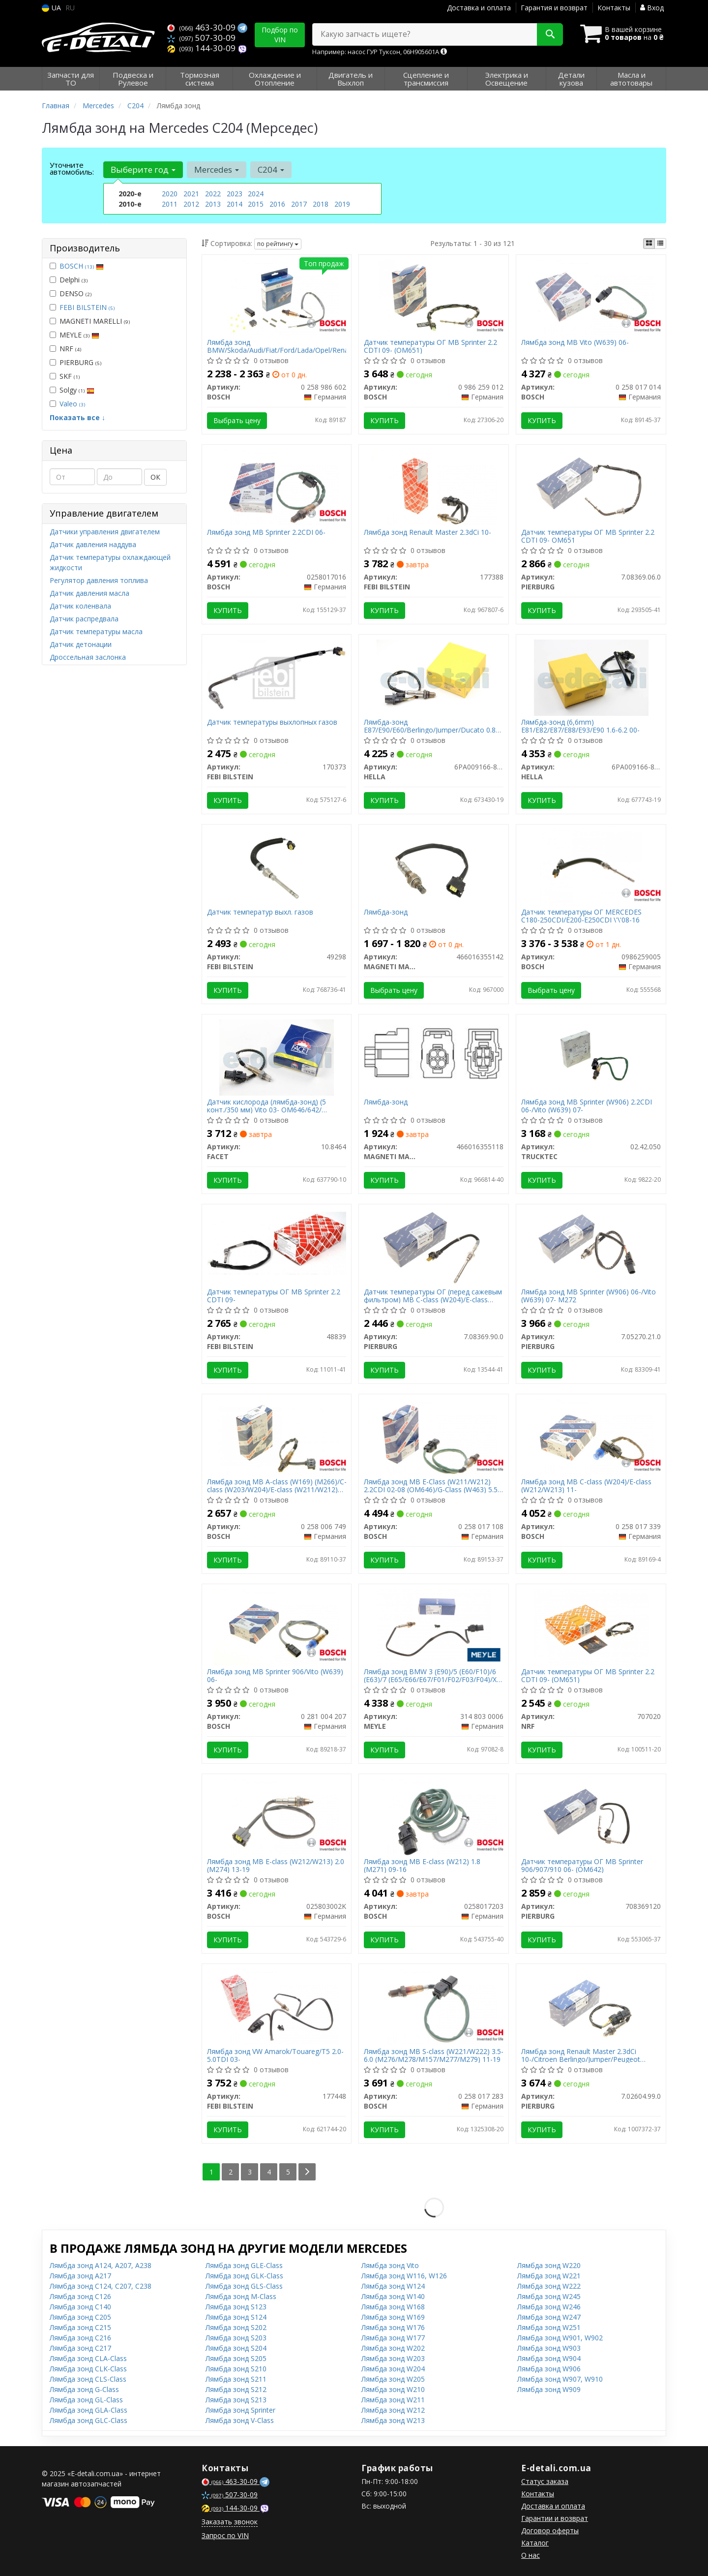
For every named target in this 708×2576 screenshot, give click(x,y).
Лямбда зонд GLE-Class (244, 2265)
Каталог (535, 2542)
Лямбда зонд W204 (393, 2368)
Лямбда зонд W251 (549, 2327)
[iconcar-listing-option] (660, 243)
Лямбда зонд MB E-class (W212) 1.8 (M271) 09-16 (422, 1865)
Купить (384, 420)
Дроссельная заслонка (88, 657)
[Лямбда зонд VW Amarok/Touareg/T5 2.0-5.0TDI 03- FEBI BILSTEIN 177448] (276, 2006)
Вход (652, 7)
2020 (169, 193)
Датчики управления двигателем (105, 531)
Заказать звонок (230, 2521)
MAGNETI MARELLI (90, 321)
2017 (299, 204)
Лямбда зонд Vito (390, 2265)
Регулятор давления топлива (99, 580)
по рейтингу (277, 244)
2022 (213, 193)
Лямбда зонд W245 (549, 2296)
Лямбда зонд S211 (236, 2379)
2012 (191, 204)
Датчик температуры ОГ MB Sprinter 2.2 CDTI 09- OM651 (587, 536)
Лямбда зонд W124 (393, 2286)
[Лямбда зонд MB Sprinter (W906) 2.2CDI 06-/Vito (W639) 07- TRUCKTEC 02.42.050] (591, 1056)
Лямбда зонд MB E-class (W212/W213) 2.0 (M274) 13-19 (275, 1865)
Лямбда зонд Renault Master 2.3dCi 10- (427, 532)
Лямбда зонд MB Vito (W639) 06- (575, 342)
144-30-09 (202, 48)
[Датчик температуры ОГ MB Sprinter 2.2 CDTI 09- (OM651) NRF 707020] (591, 1626)
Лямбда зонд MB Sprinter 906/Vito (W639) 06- (275, 1675)
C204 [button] (271, 169)
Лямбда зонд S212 (236, 2389)
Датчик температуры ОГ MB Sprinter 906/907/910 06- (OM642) (582, 1865)
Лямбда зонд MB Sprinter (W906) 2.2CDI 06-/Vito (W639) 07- (586, 1105)
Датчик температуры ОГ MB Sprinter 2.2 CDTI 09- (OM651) (430, 346)
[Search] (550, 34)
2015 (256, 204)
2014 (234, 204)
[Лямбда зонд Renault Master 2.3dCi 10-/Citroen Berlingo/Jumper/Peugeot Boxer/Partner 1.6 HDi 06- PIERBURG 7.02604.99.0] (591, 2006)
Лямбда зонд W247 (549, 2317)
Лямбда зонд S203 (236, 2337)
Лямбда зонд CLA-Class (88, 2358)
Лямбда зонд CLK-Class (88, 2368)
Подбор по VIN (280, 34)
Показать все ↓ (77, 417)
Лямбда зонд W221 (549, 2275)
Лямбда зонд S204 (236, 2348)
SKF (65, 376)
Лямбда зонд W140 (393, 2296)
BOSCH (81, 266)
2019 (342, 204)
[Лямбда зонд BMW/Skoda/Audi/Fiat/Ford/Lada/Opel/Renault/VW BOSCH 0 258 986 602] (276, 297)
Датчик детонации (81, 644)
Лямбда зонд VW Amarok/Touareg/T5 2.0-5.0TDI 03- (275, 2055)
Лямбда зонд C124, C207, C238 (100, 2286)
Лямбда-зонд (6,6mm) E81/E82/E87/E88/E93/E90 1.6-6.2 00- (580, 726)
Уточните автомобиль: (72, 168)
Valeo (72, 403)
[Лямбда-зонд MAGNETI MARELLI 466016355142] (434, 866)
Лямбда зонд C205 (80, 2317)
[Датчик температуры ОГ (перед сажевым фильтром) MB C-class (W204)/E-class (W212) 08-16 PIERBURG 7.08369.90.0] (434, 1246)
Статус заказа (544, 2481)
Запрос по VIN (225, 2535)
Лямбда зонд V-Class (240, 2420)
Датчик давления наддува (93, 544)
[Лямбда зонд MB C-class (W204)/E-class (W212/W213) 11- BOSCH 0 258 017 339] (591, 1436)
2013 (213, 204)
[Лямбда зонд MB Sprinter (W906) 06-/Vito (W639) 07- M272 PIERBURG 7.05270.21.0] (591, 1246)
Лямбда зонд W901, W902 (560, 2337)
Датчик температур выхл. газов (260, 912)
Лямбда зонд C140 (80, 2306)
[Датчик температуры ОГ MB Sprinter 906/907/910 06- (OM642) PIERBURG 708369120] (591, 1816)
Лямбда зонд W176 (393, 2327)
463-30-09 (202, 27)
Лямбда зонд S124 (236, 2317)
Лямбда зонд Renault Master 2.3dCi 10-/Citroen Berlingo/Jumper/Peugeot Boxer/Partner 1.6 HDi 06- (580, 2055)
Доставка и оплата (479, 7)
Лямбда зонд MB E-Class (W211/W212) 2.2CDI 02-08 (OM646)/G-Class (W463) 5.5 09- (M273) (431, 1485)
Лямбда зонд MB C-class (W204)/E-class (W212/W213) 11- (586, 1485)
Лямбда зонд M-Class (241, 2296)
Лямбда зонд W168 (393, 2306)
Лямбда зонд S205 (236, 2358)
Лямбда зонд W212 (393, 2410)
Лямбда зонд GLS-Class (244, 2286)
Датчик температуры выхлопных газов (272, 722)
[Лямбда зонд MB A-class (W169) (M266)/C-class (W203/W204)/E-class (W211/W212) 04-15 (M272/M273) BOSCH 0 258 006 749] (276, 1436)
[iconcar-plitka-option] (649, 243)
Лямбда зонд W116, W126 (404, 2275)
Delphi (69, 279)
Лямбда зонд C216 (80, 2337)
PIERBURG (75, 362)
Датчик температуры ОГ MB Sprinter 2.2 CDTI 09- (273, 1295)
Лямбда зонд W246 (549, 2306)
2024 (256, 193)
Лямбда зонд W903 (549, 2348)
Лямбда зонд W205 (393, 2379)
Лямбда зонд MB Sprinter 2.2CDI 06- (266, 532)
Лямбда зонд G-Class (84, 2389)
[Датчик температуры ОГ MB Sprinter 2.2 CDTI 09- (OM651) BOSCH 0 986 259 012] (434, 297)
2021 (191, 193)
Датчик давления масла (89, 593)
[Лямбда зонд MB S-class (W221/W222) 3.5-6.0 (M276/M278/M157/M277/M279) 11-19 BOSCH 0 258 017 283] (434, 2006)
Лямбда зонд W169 (393, 2317)
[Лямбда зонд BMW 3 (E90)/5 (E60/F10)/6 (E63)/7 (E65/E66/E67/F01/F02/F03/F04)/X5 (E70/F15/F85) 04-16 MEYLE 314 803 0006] (434, 1626)
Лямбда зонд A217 (80, 2275)
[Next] (307, 2171)
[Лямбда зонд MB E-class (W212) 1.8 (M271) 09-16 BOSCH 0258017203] (434, 1816)
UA (51, 7)
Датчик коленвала (80, 606)
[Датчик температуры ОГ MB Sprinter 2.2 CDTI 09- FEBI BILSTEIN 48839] (277, 1242)
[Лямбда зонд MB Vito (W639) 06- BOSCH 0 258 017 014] (591, 297)
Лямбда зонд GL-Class (86, 2399)
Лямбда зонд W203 (393, 2358)
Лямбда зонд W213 (393, 2420)
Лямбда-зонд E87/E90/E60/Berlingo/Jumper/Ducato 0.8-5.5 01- (431, 726)
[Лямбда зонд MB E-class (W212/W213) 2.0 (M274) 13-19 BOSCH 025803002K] (276, 1816)
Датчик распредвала (84, 618)
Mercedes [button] (216, 169)
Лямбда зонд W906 (549, 2368)
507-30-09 (201, 37)
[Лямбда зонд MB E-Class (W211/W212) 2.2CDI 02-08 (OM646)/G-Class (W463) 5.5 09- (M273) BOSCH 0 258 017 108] (434, 1436)
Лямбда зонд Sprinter (240, 2410)
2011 (169, 204)
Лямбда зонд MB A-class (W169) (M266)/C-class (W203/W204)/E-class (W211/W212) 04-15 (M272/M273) (277, 1485)
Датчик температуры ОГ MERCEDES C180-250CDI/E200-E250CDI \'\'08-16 (581, 915)
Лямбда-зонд (386, 912)
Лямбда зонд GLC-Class (88, 2420)
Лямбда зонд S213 (236, 2399)
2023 (234, 193)
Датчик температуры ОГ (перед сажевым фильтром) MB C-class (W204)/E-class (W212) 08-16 (433, 1295)
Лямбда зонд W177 (393, 2337)
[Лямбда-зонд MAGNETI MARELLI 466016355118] (433, 1052)
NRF (65, 348)
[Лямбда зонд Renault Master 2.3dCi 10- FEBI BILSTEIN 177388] (434, 486)
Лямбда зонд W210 (393, 2389)
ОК (155, 477)
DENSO (70, 293)
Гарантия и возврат (554, 7)
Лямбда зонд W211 (393, 2399)
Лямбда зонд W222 (549, 2286)
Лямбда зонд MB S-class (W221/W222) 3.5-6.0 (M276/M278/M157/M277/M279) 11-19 (433, 2055)
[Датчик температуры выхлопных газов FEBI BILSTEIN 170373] (276, 676)
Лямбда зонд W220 (549, 2265)
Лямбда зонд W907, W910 (560, 2379)
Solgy (72, 390)
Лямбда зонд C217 (80, 2348)
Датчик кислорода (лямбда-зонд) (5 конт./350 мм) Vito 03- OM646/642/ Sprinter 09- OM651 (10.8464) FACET (266, 1105)
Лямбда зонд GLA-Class (88, 2410)
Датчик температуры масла (96, 631)
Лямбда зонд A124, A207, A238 (100, 2265)
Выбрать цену (237, 420)
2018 (320, 204)
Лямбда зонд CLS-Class (88, 2379)
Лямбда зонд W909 (549, 2389)
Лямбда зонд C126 (80, 2296)
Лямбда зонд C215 (80, 2327)
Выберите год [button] (143, 169)
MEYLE (74, 334)
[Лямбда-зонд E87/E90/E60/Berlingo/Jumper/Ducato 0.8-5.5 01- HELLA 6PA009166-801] (434, 676)
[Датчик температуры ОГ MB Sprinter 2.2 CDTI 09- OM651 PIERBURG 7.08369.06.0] (591, 486)
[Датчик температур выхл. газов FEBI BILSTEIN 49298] (276, 866)
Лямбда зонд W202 (393, 2348)
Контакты (613, 7)
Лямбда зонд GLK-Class (244, 2275)
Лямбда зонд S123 (236, 2306)
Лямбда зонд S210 (236, 2368)
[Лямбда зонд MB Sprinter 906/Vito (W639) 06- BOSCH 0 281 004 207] (276, 1626)
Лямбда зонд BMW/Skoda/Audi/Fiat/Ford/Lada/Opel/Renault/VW (277, 346)
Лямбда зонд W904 (549, 2358)
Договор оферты (550, 2530)
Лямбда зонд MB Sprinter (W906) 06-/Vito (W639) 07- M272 (588, 1295)
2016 (277, 204)
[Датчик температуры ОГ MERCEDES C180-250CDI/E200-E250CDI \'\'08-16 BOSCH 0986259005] (591, 866)
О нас (530, 2555)
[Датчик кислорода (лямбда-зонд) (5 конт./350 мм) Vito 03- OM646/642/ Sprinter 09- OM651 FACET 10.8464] (276, 1056)
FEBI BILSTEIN (87, 307)
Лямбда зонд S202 (236, 2327)
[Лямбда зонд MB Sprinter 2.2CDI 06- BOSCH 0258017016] (276, 486)
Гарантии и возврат (554, 2518)
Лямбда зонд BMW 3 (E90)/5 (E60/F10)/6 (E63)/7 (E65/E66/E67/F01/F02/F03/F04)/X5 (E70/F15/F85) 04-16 (432, 1675)
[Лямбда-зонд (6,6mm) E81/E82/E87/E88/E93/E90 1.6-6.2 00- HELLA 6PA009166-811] (591, 676)
